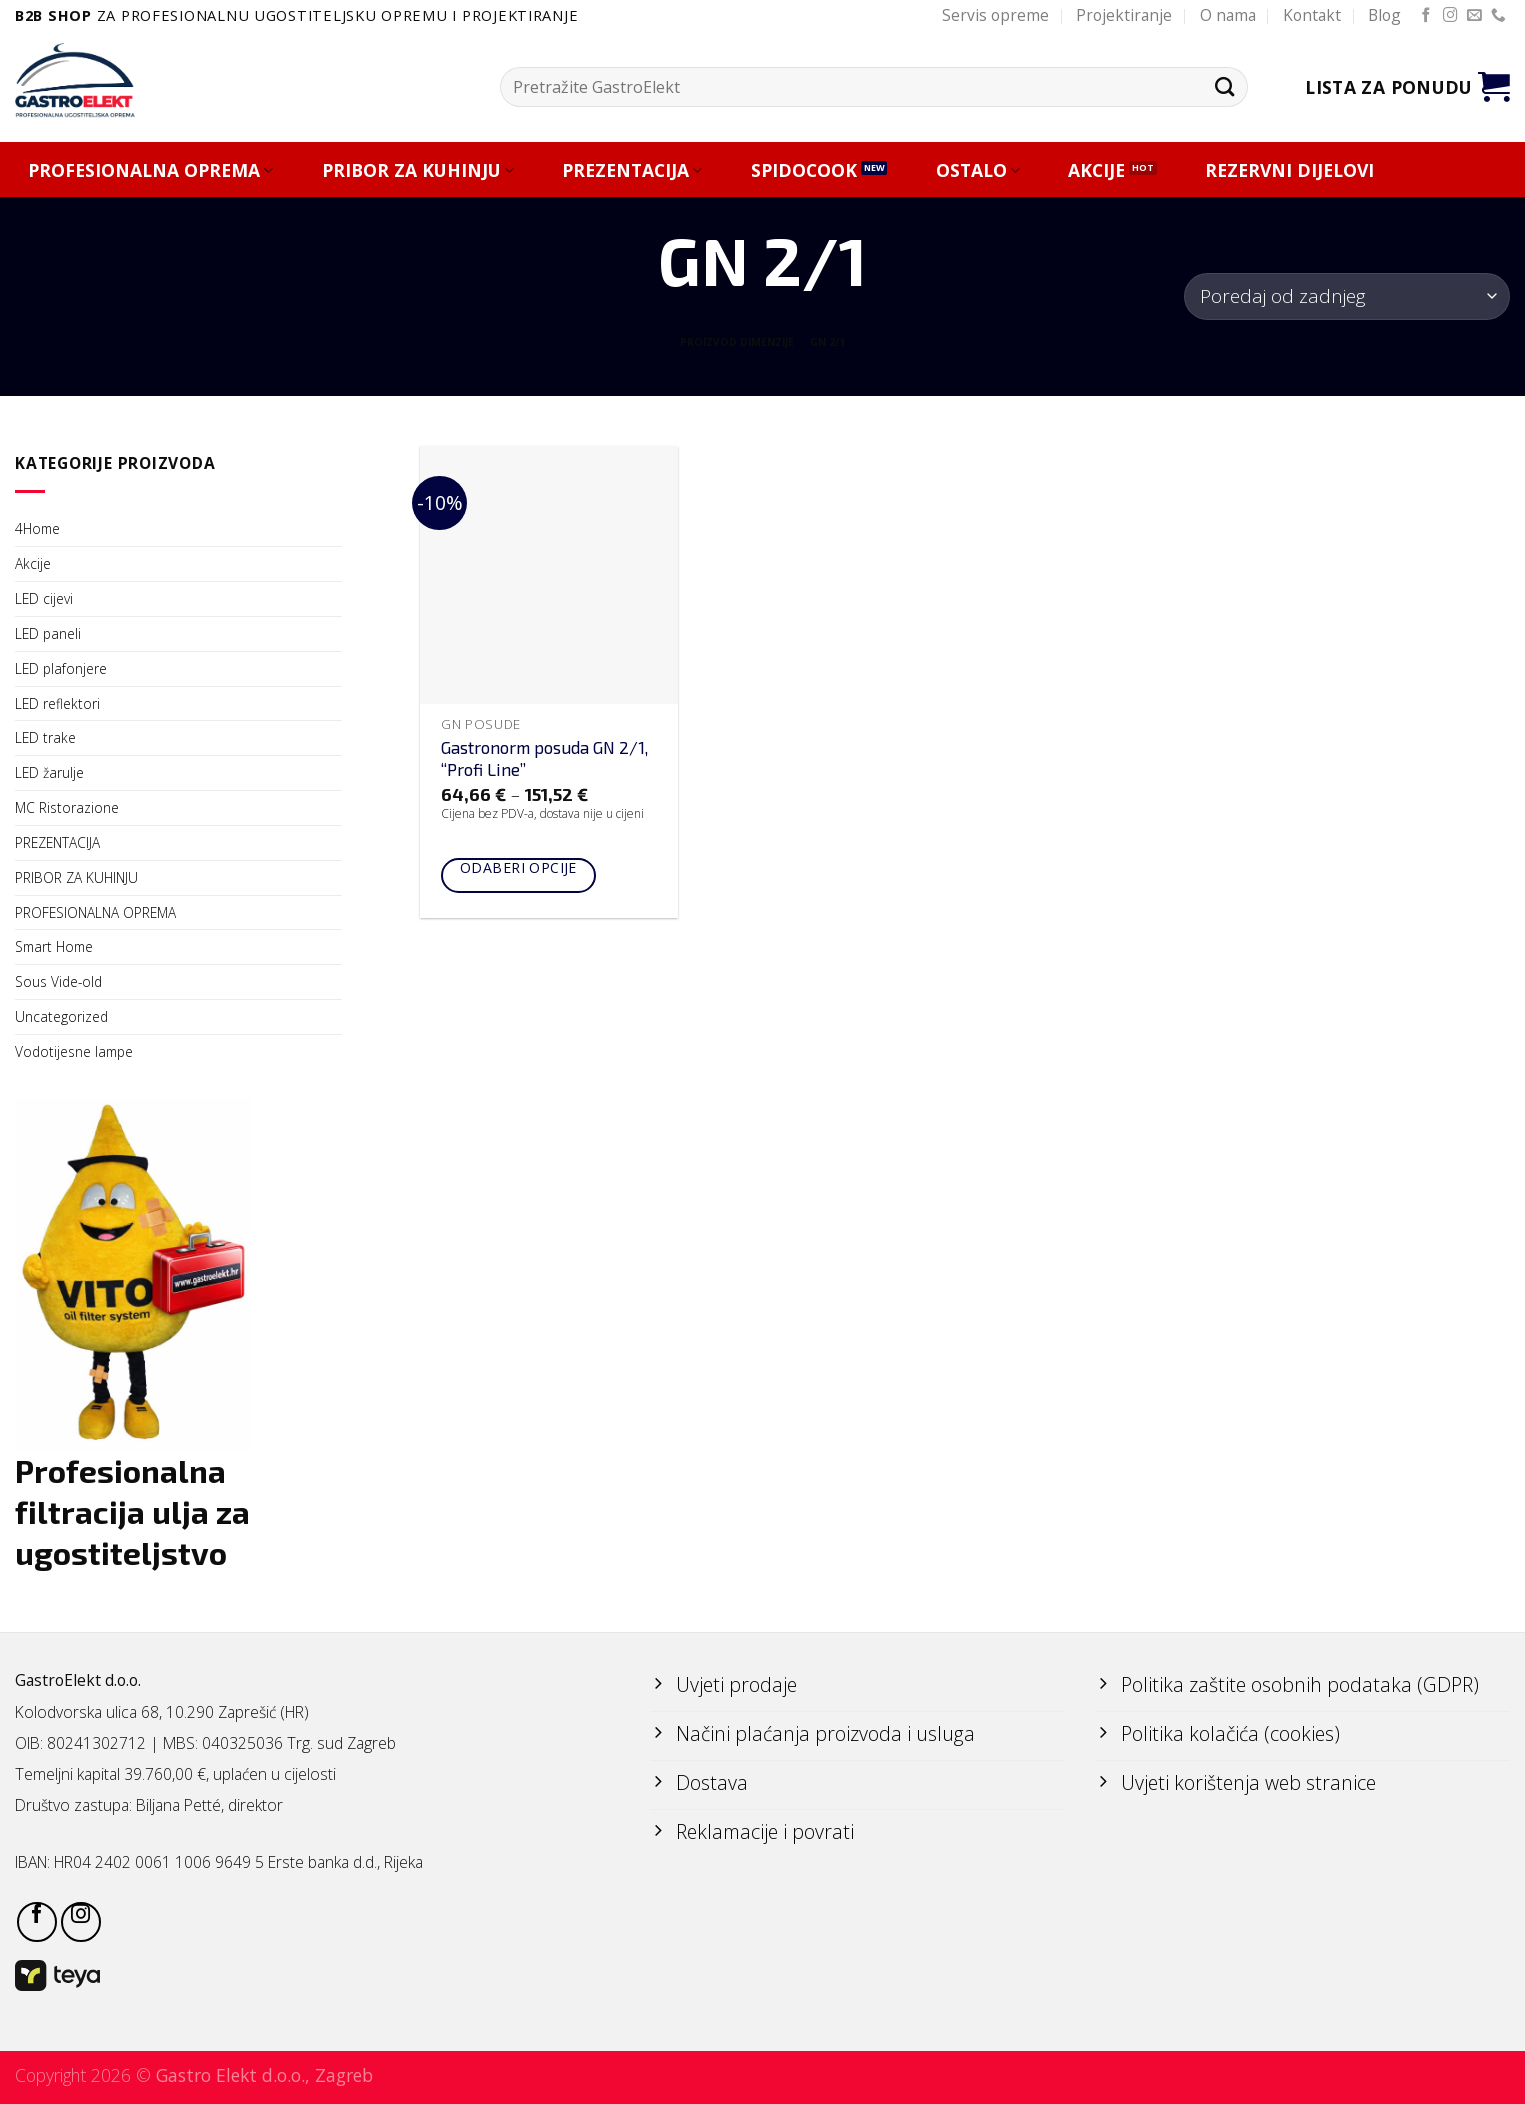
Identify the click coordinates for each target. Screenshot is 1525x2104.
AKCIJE (1096, 170)
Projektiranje (1124, 15)
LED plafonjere (61, 668)
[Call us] (1498, 16)
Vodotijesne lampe (74, 1051)
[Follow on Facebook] (1426, 16)
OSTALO (978, 170)
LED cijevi (44, 598)
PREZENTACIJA (632, 170)
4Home (37, 528)
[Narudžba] (1347, 296)
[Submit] (1224, 86)
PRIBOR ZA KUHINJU (418, 170)
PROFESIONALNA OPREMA (150, 170)
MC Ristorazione (67, 807)
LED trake (45, 737)
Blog (1384, 15)
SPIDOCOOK (804, 170)
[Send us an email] (1474, 16)
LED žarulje (49, 772)
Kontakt (1312, 15)
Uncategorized (61, 1016)
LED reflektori (57, 703)
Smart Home (54, 946)
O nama (1228, 15)
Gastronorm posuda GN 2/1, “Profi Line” (544, 758)
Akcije (33, 563)
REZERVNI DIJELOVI (1289, 170)
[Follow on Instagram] (1450, 16)
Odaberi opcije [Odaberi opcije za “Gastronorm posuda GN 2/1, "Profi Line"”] (518, 867)
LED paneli (48, 633)
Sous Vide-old (58, 981)
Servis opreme (995, 15)
